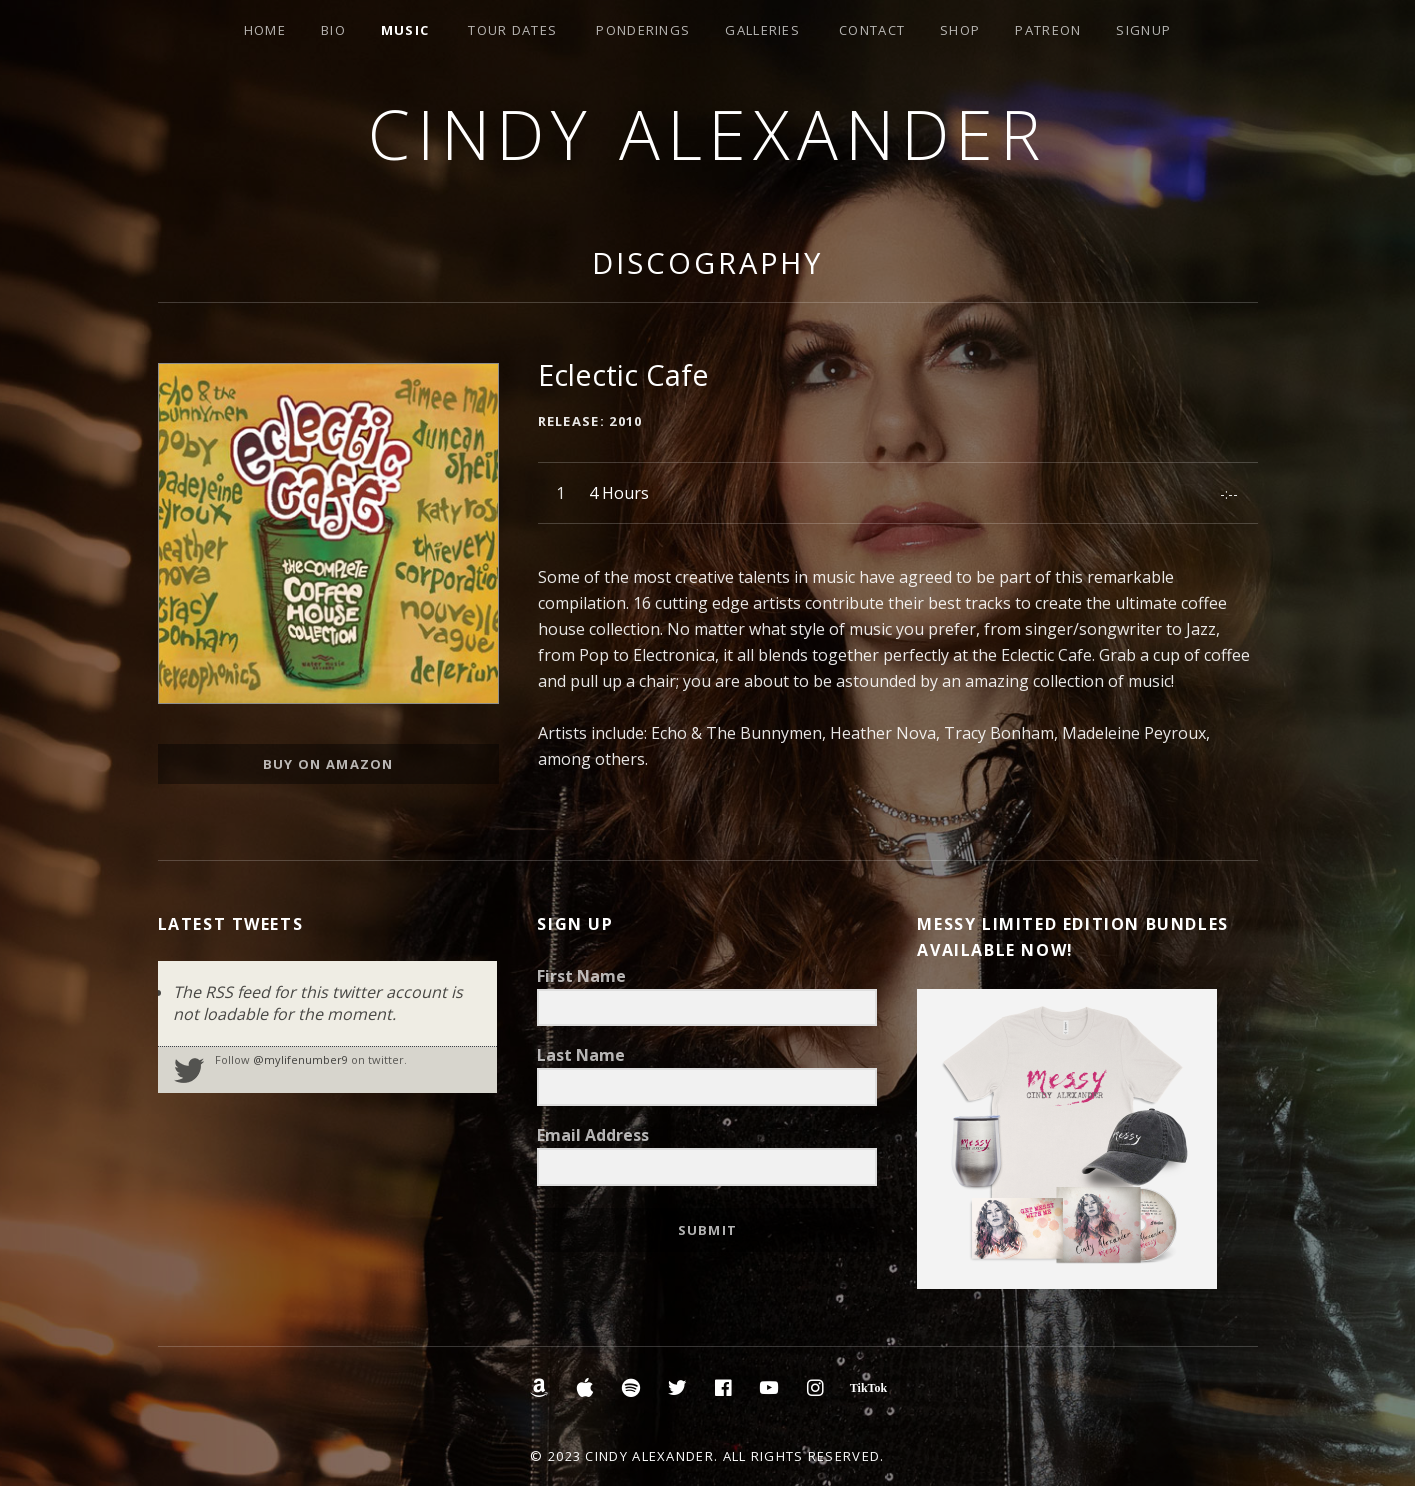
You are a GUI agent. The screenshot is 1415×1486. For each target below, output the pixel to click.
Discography (707, 262)
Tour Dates (512, 30)
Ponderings (643, 30)
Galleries (762, 30)
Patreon (1048, 30)
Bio (333, 30)
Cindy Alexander (707, 133)
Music (405, 30)
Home (265, 30)
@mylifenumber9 (300, 1059)
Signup (1143, 30)
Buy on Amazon (328, 764)
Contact (872, 30)
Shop (960, 30)
